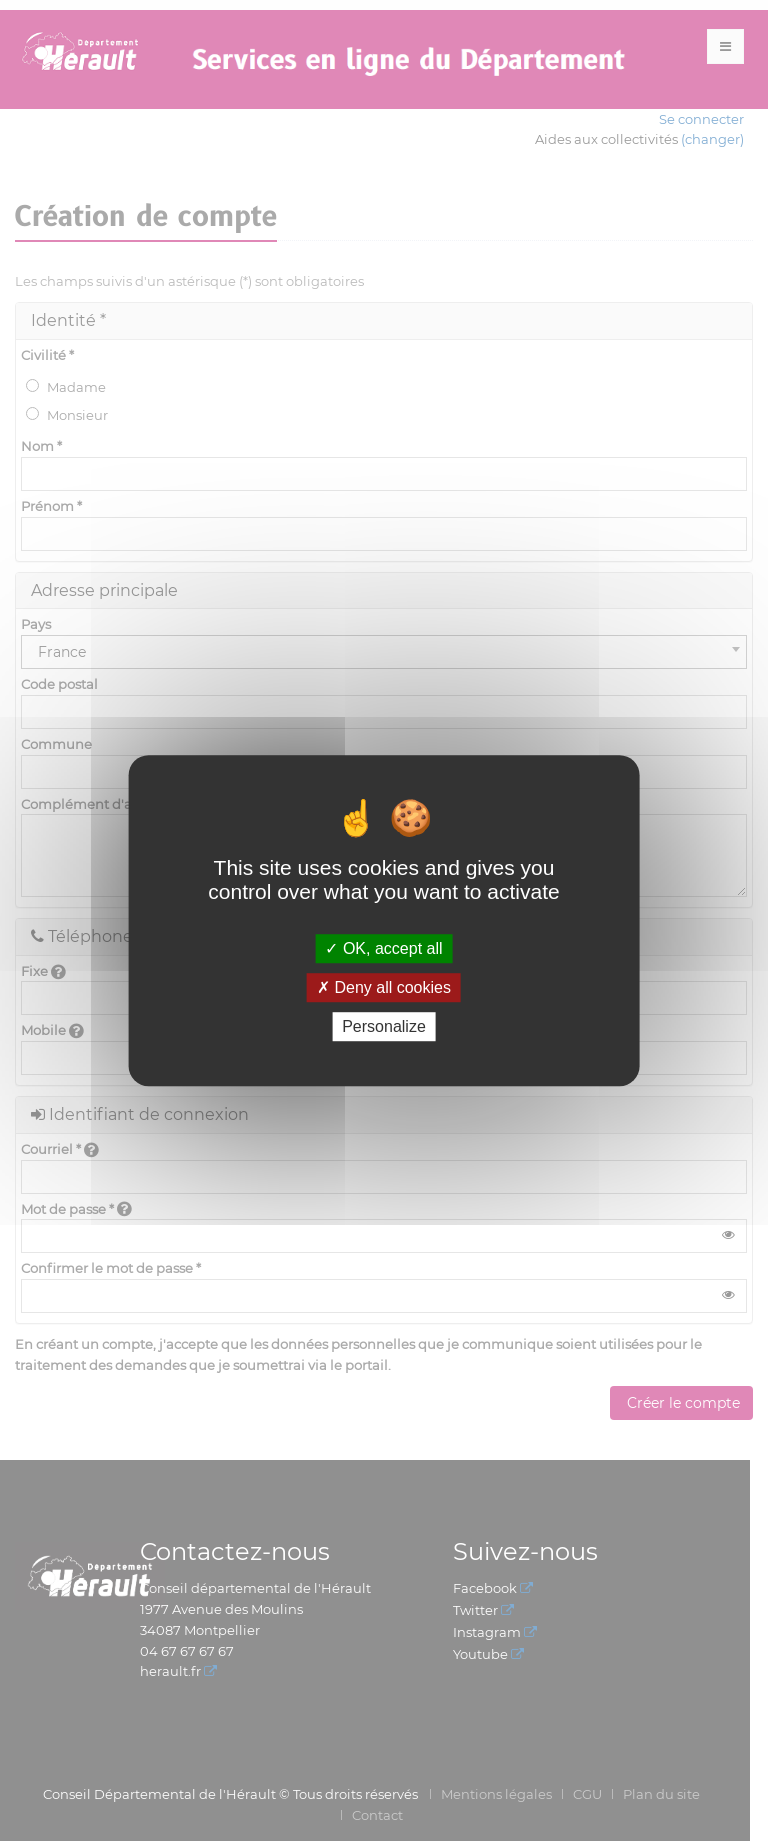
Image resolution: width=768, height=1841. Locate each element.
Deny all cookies (384, 987)
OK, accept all (383, 948)
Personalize (384, 1026)
